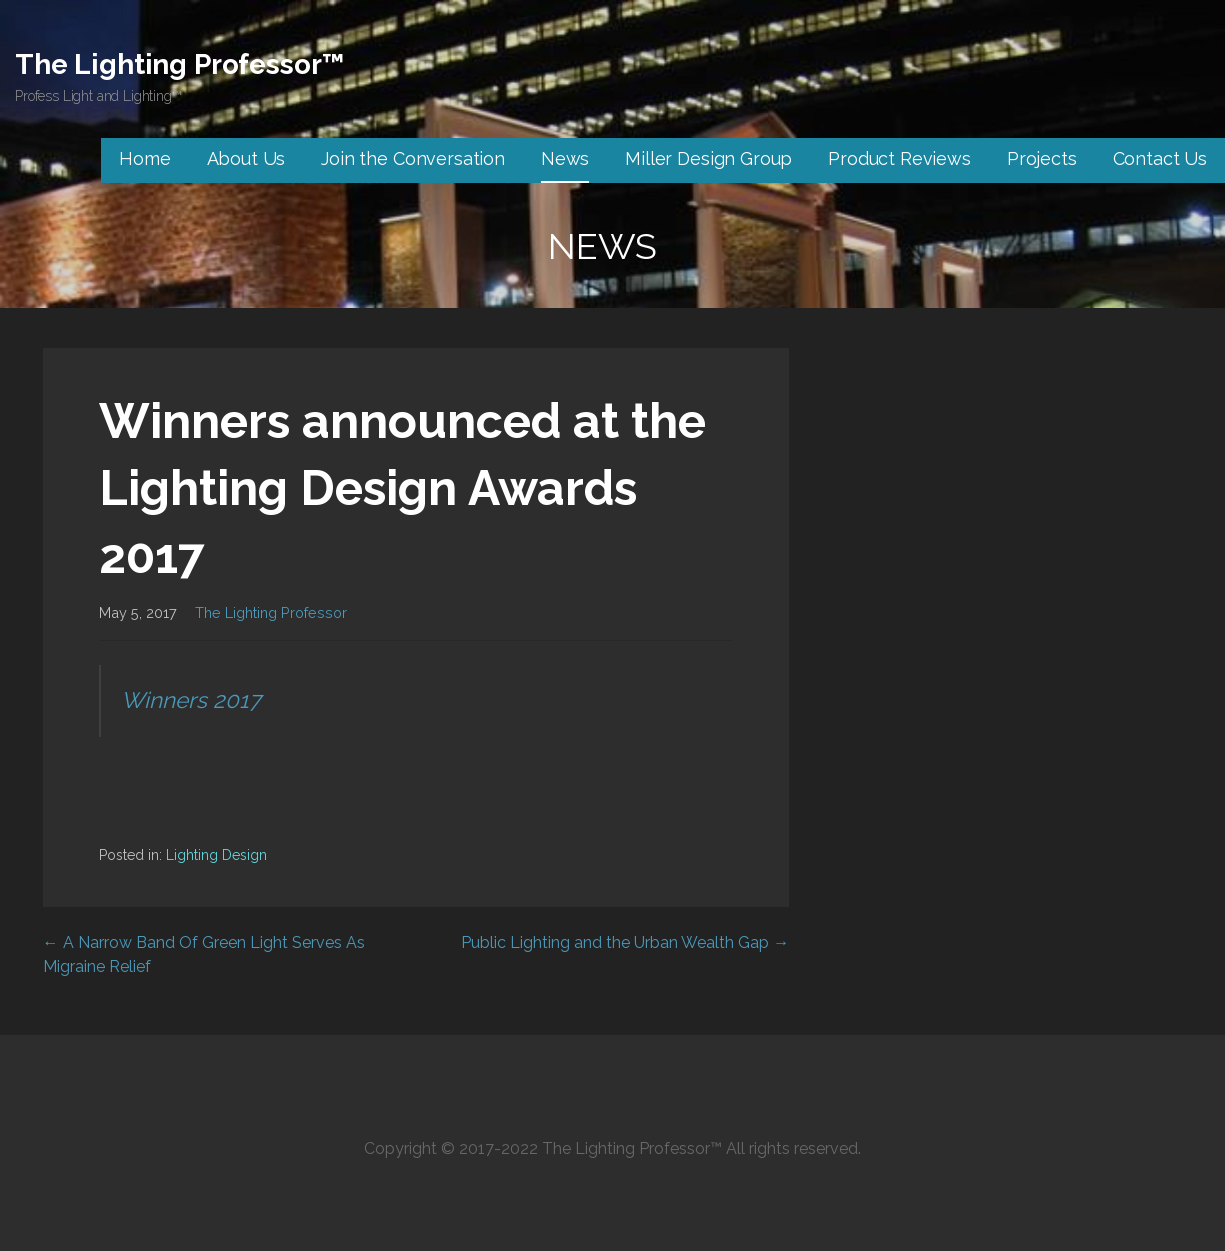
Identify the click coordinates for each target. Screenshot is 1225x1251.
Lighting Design (216, 855)
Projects (1042, 158)
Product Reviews (899, 158)
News (565, 158)
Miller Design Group (708, 158)
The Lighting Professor (271, 612)
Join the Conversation (413, 158)
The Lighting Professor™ (179, 64)
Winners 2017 (191, 700)
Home (144, 158)
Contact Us (1160, 158)
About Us (246, 158)
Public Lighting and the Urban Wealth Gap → (625, 942)
